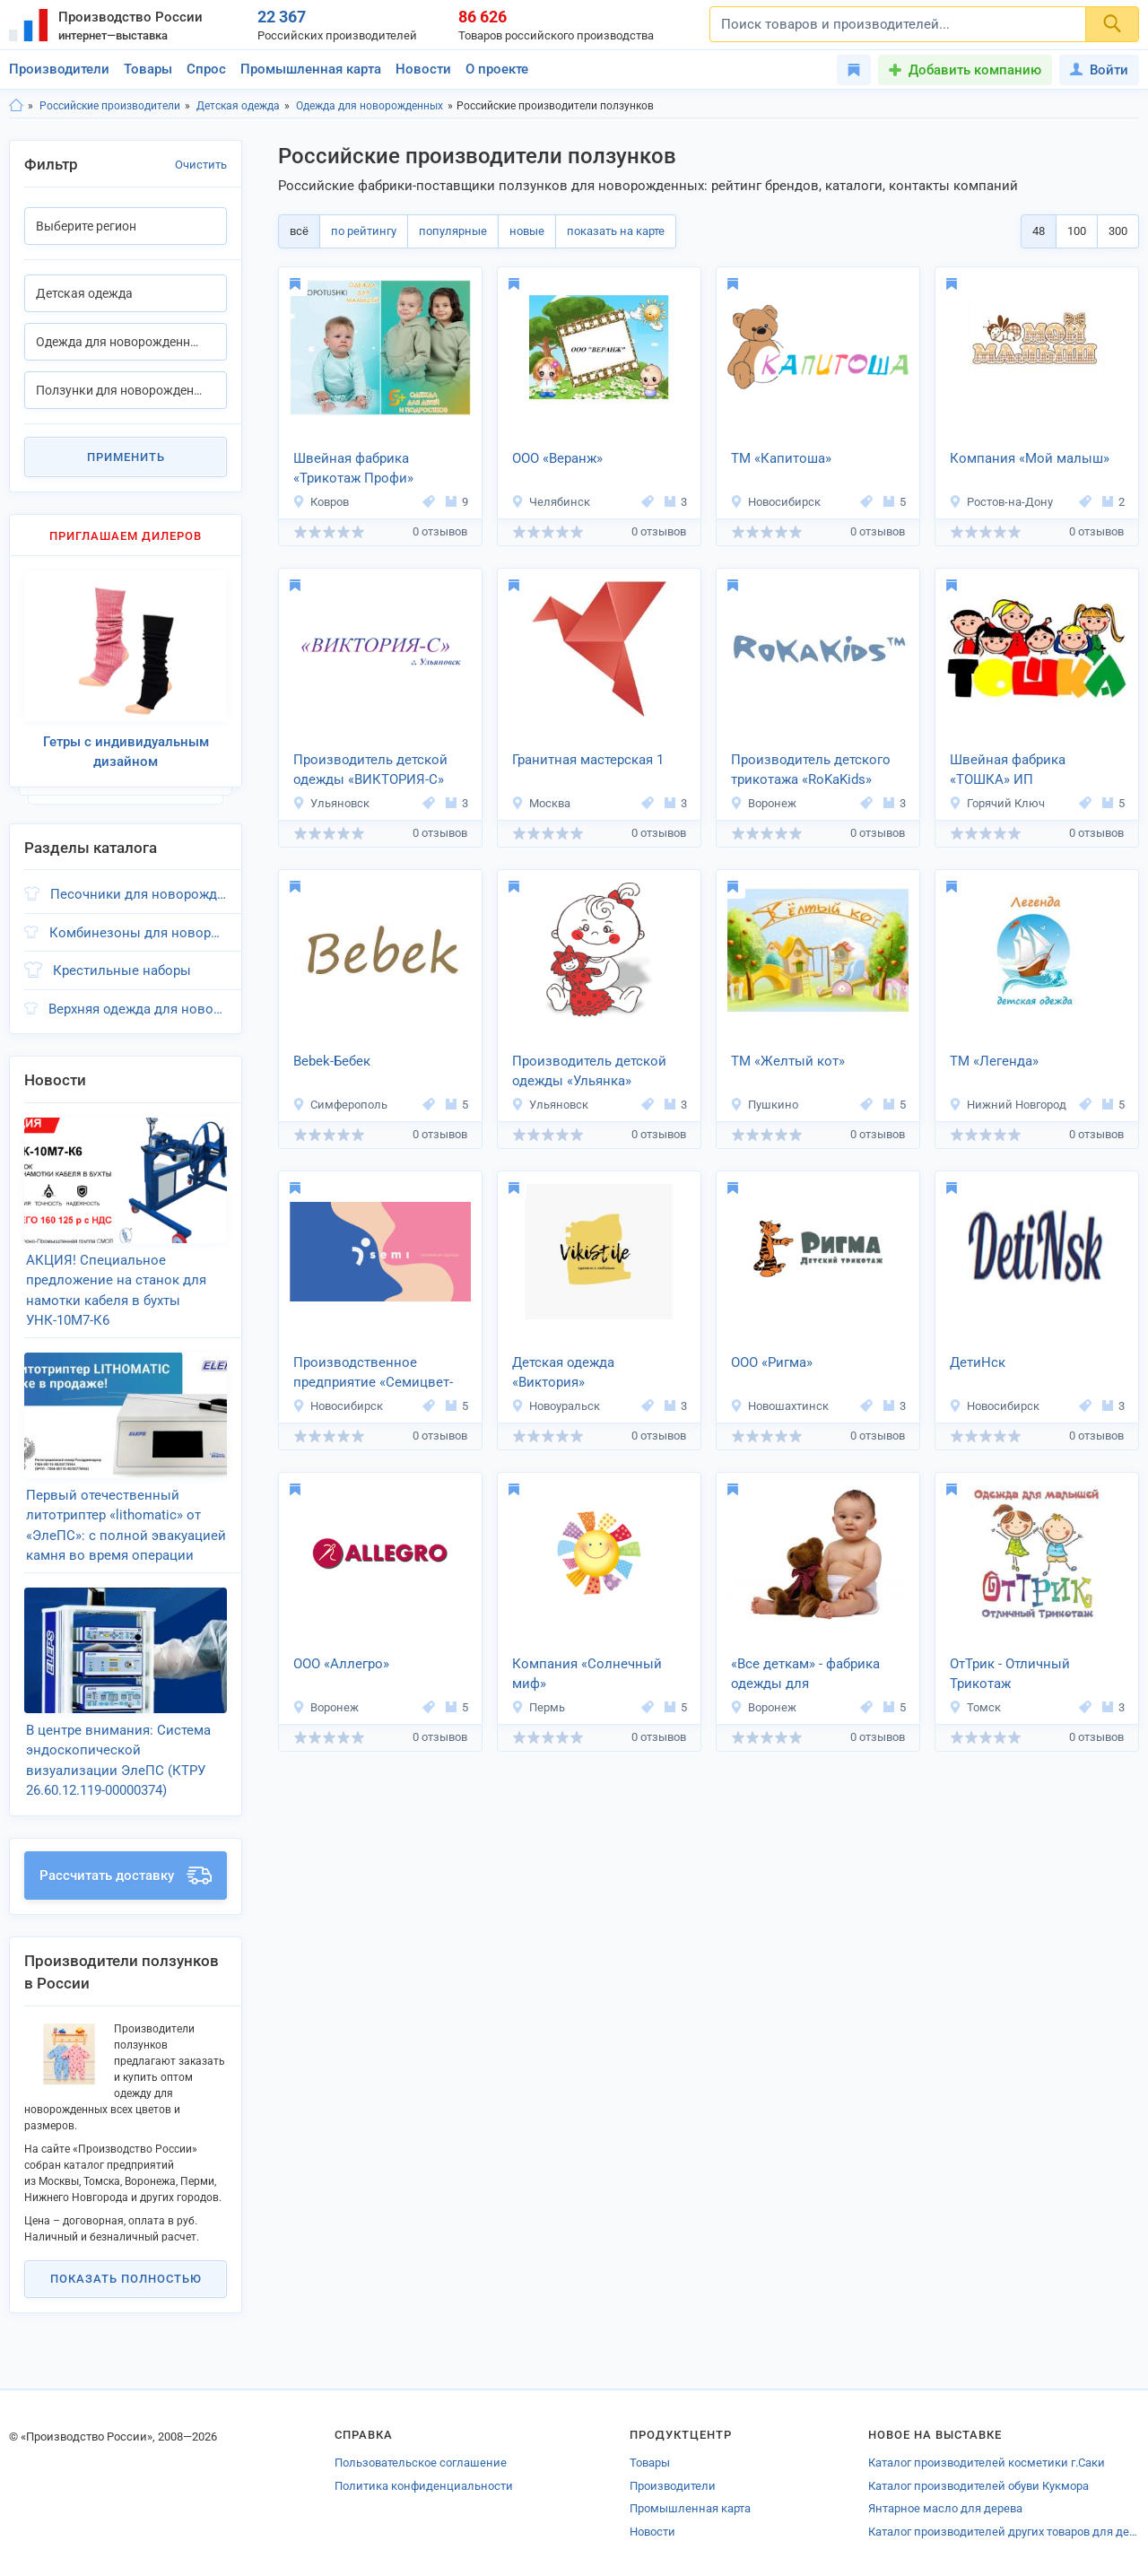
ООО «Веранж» (557, 458)
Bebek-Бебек (331, 1061)
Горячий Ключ (997, 803)
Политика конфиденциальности (424, 2486)
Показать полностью (126, 2278)
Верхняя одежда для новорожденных (137, 1009)
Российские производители (109, 106)
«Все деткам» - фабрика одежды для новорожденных (805, 1675)
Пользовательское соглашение (421, 2462)
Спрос (206, 69)
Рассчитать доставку (125, 1875)
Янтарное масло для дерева (945, 2508)
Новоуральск (555, 1406)
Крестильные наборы (122, 970)
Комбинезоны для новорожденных (138, 933)
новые (526, 231)
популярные (453, 231)
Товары (148, 69)
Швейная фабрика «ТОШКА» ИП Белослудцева (1007, 771)
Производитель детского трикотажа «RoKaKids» (811, 770)
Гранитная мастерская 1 (588, 760)
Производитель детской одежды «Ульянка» (589, 1071)
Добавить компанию (975, 70)
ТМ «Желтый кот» (788, 1061)
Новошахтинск (779, 1406)
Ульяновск (331, 803)
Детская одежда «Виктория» (563, 1372)
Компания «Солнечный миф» (587, 1674)
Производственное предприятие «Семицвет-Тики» (373, 1374)
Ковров (320, 502)
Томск (975, 1707)
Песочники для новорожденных (138, 894)
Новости (423, 69)
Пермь (538, 1707)
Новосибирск (775, 502)
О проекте (496, 69)
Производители (59, 69)
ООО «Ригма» (772, 1362)
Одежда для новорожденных (369, 106)
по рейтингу (363, 231)
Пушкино (764, 1104)
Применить (126, 457)
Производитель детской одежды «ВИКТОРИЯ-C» (370, 770)
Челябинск (550, 502)
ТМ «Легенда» (994, 1061)
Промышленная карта (310, 69)
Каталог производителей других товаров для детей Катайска (1003, 2531)
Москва (540, 803)
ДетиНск (977, 1362)
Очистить (201, 164)
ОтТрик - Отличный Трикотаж (1010, 1674)
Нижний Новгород (1007, 1104)
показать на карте (616, 231)
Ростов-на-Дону (1001, 502)
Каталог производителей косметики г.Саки (986, 2462)
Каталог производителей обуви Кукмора (978, 2486)
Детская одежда (238, 106)
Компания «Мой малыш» (1029, 458)
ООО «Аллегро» (341, 1664)
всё (299, 231)
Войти (1099, 70)
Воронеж (763, 803)
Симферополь (339, 1104)
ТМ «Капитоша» (781, 458)
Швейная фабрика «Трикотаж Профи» (353, 468)
